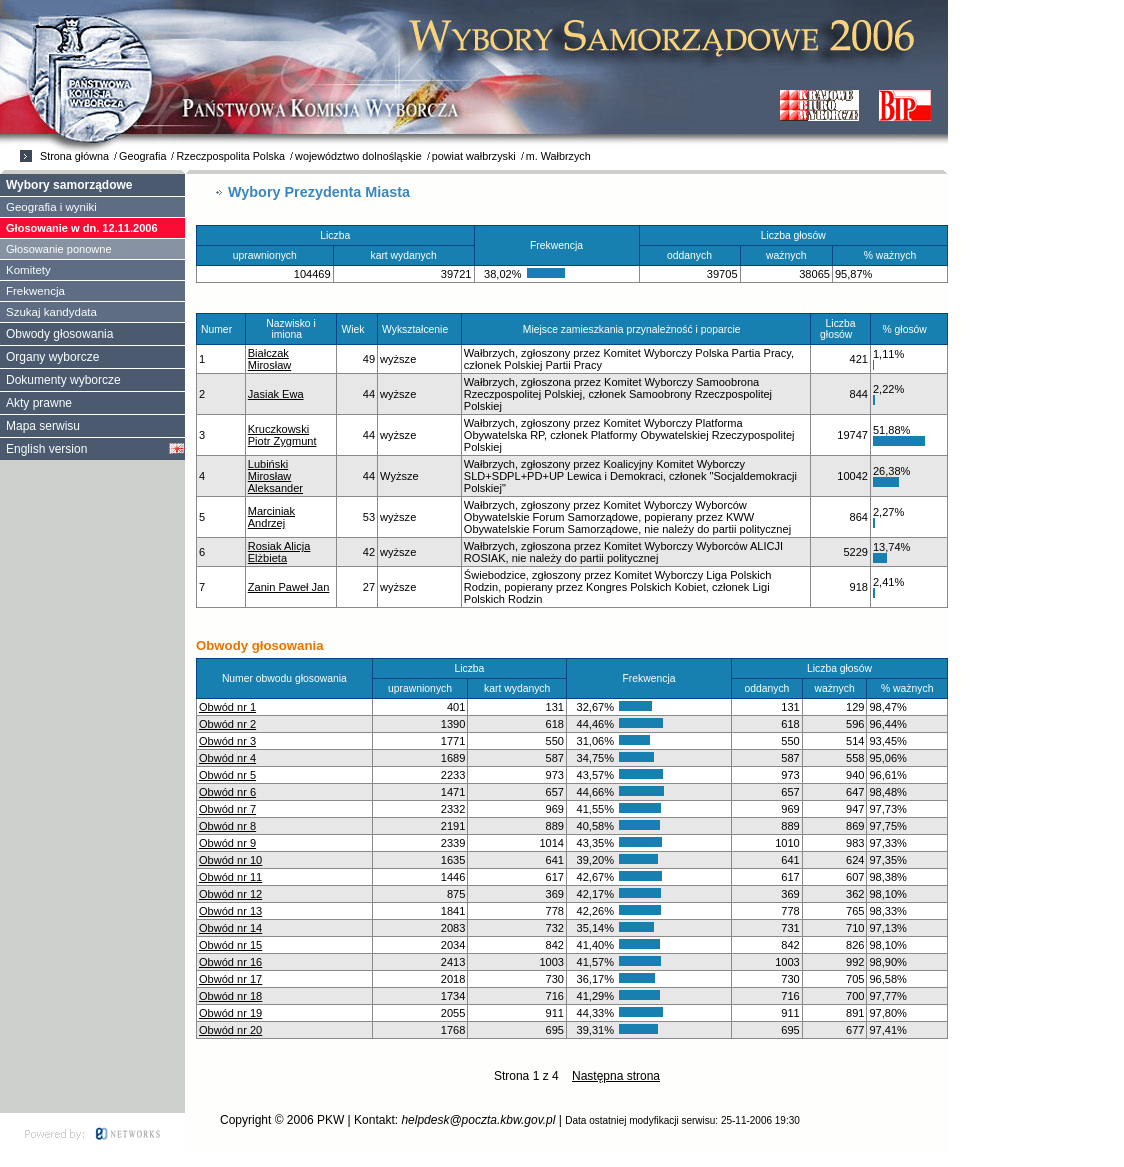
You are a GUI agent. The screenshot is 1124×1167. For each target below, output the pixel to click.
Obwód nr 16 (230, 962)
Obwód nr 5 (227, 775)
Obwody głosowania (59, 334)
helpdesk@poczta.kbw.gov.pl (478, 1120)
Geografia (142, 156)
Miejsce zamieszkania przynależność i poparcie (636, 329)
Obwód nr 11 (230, 877)
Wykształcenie (419, 329)
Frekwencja (35, 291)
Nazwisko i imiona (291, 329)
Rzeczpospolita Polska (230, 156)
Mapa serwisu (43, 426)
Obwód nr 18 (230, 996)
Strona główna (74, 156)
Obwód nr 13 (230, 911)
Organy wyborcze (52, 357)
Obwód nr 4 (227, 758)
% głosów (908, 329)
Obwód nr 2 (227, 724)
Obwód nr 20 (230, 1030)
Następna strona (616, 1076)
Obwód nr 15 (230, 945)
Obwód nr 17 (230, 979)
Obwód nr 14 (230, 928)
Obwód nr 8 (227, 826)
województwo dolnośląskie (358, 156)
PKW (330, 1120)
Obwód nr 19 (230, 1013)
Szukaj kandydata (51, 312)
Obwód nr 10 (230, 860)
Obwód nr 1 (227, 707)
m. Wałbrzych (558, 156)
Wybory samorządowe (69, 185)
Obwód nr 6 (227, 792)
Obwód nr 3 (227, 741)
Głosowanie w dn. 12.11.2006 (82, 228)
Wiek (357, 329)
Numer (221, 329)
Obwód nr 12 (230, 894)
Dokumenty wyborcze (63, 380)
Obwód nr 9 (227, 843)
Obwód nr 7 (227, 809)
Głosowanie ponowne (59, 249)
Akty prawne (39, 403)
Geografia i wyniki (51, 207)
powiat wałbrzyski (474, 156)
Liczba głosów (840, 329)
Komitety (28, 270)
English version (46, 449)
